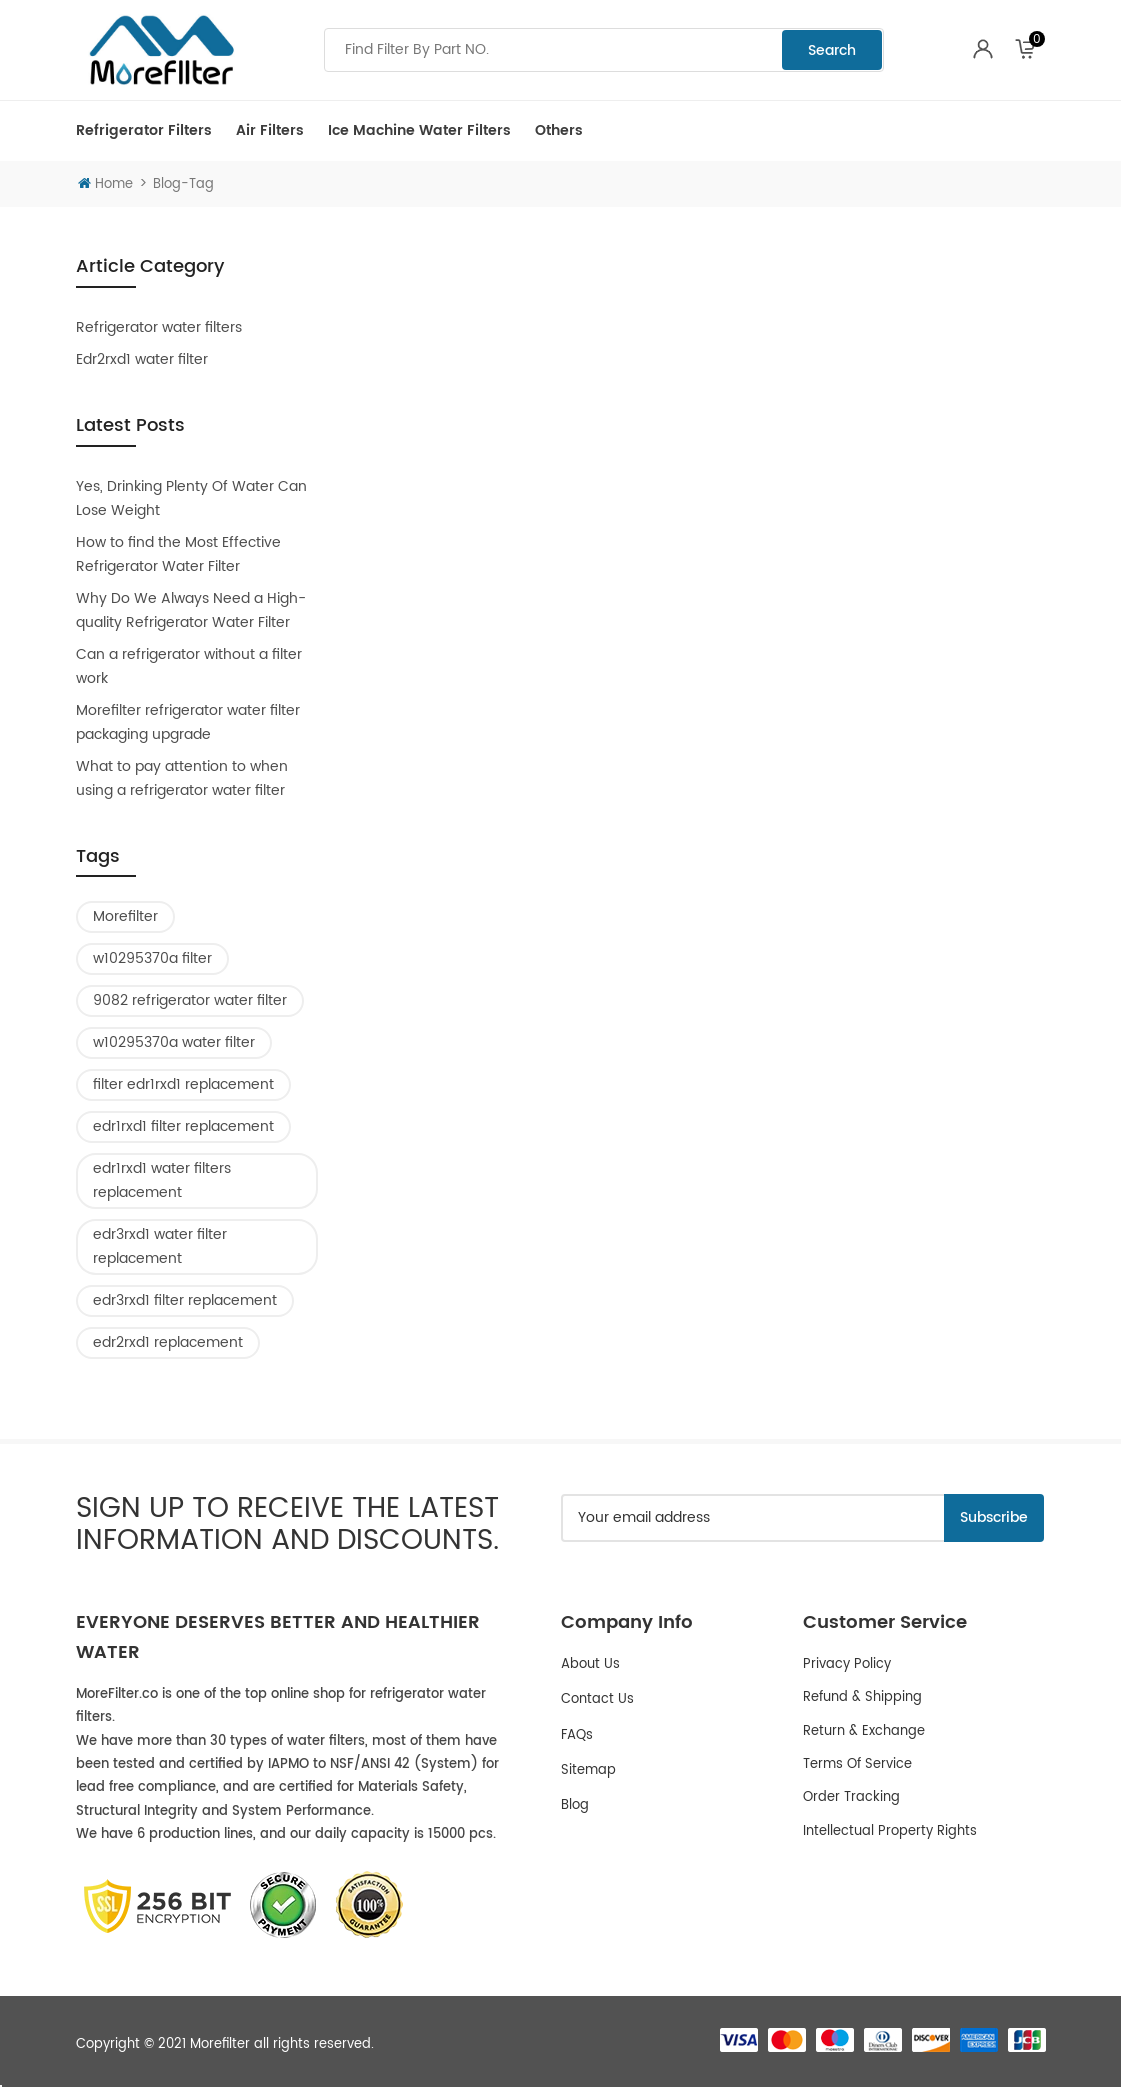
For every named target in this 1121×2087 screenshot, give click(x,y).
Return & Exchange (864, 1731)
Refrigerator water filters (159, 327)
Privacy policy (847, 1664)
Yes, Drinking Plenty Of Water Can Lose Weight (191, 498)
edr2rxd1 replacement (168, 1342)
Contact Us (597, 1699)
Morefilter (125, 916)
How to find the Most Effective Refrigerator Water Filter (178, 554)
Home (105, 184)
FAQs (577, 1735)
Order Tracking (851, 1797)
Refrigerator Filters (144, 130)
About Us (590, 1664)
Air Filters (270, 130)
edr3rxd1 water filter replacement (160, 1246)
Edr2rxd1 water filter (142, 359)
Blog (575, 1805)
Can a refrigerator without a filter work (189, 666)
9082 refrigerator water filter (190, 1000)
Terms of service (857, 1764)
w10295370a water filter (174, 1042)
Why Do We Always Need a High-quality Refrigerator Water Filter (191, 610)
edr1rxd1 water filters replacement (162, 1180)
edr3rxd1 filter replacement (185, 1300)
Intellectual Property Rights (890, 1831)
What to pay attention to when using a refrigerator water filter (182, 778)
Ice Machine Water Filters (419, 130)
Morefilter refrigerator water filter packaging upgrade (188, 722)
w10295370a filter (152, 958)
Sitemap (588, 1770)
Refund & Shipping (862, 1697)
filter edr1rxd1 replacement (183, 1084)
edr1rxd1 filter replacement (183, 1126)
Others (559, 130)
